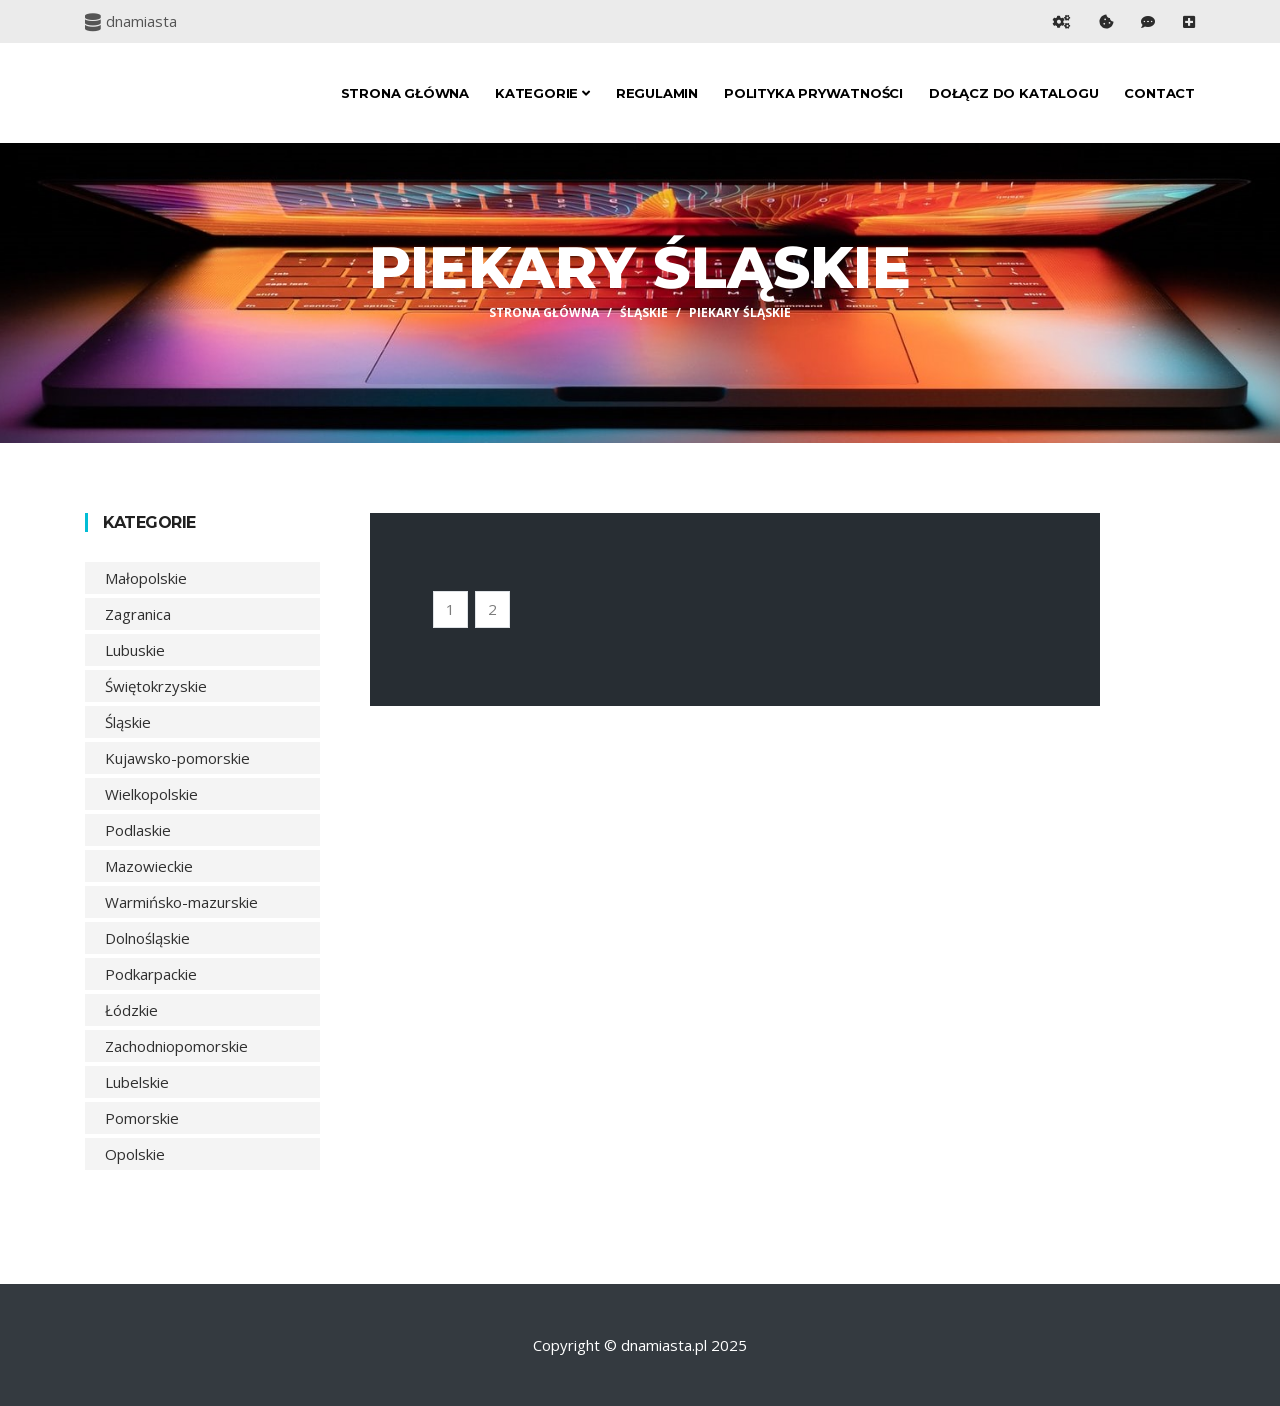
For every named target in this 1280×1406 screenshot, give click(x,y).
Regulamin (657, 93)
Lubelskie (137, 1082)
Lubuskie (135, 650)
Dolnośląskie (147, 938)
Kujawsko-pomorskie (177, 758)
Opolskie (135, 1154)
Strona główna (405, 93)
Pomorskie (142, 1118)
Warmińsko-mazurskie (181, 902)
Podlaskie (138, 830)
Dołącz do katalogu (1013, 93)
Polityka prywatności (813, 93)
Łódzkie (131, 1010)
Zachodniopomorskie (176, 1046)
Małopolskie (146, 578)
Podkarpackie (151, 974)
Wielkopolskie (151, 794)
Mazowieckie (149, 866)
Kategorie (542, 93)
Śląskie (644, 312)
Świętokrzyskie (156, 686)
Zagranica (138, 614)
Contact (1159, 93)
